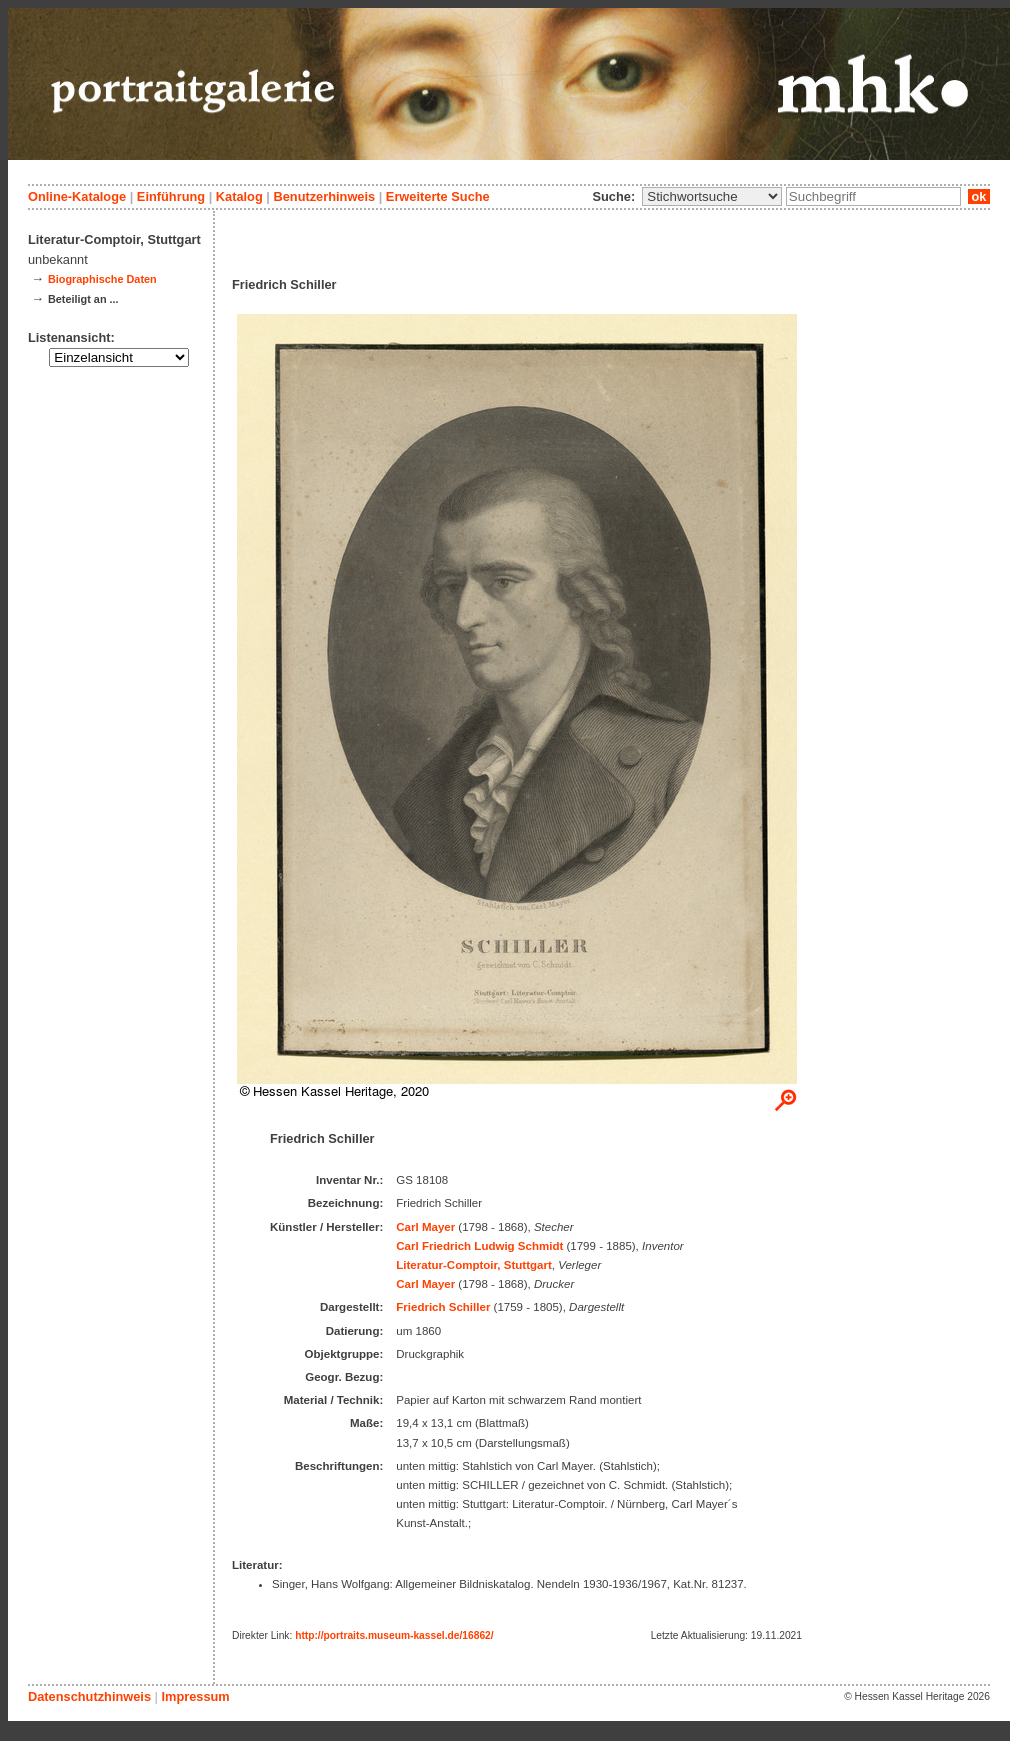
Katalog (239, 196)
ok (979, 196)
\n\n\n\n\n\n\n (712, 196)
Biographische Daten (102, 279)
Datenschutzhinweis (89, 1696)
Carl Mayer (425, 1227)
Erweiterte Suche (438, 196)
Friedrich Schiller (443, 1307)
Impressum (195, 1696)
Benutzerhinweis (324, 196)
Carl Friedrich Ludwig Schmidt (479, 1246)
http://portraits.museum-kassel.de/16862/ (394, 1635)
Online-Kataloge (77, 196)
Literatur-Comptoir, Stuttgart (473, 1265)
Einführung (171, 196)
